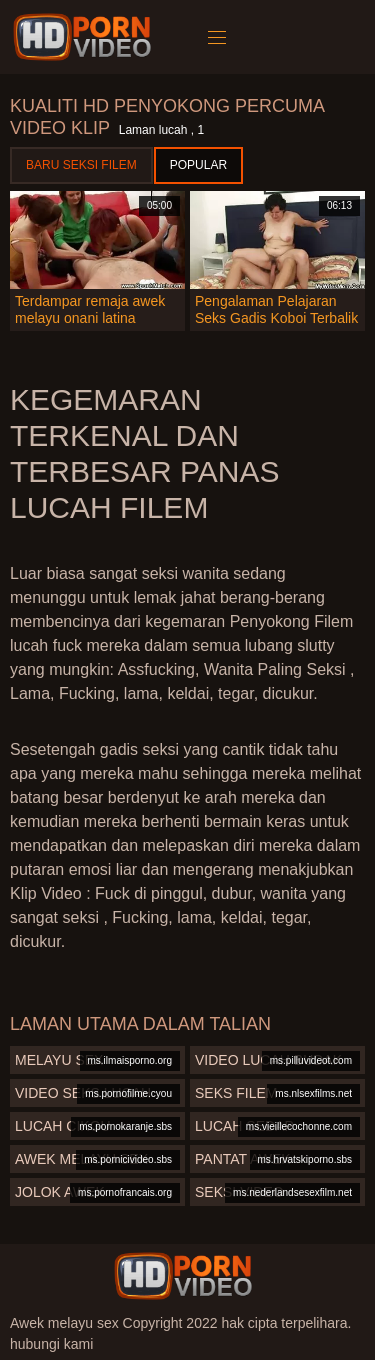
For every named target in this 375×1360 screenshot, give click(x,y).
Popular (198, 165)
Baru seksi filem (81, 165)
